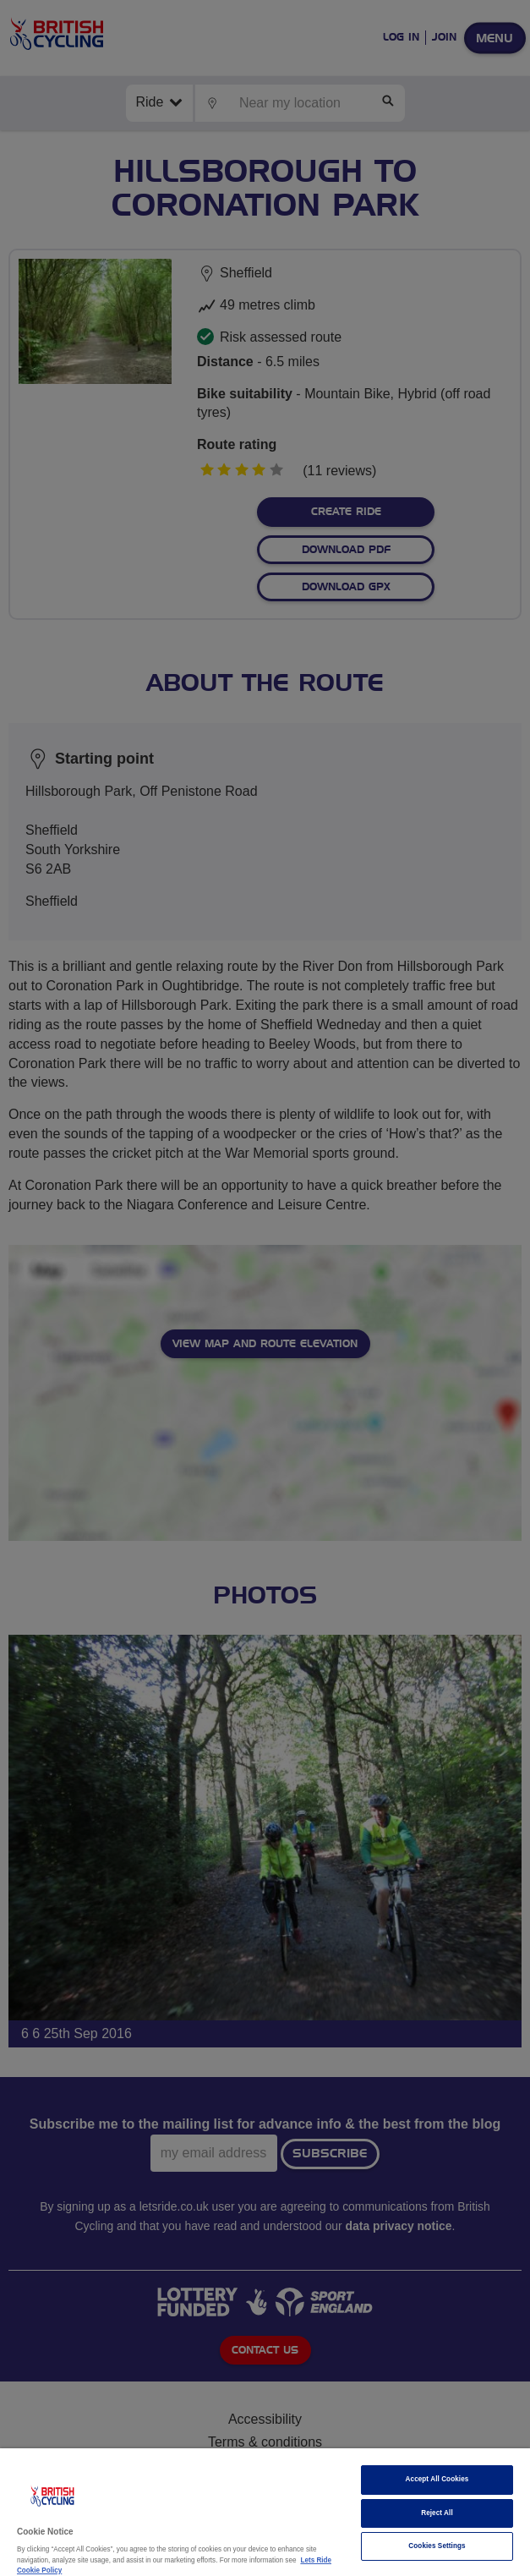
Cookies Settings (436, 2546)
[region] (265, 2512)
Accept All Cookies (437, 2479)
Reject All (437, 2513)
